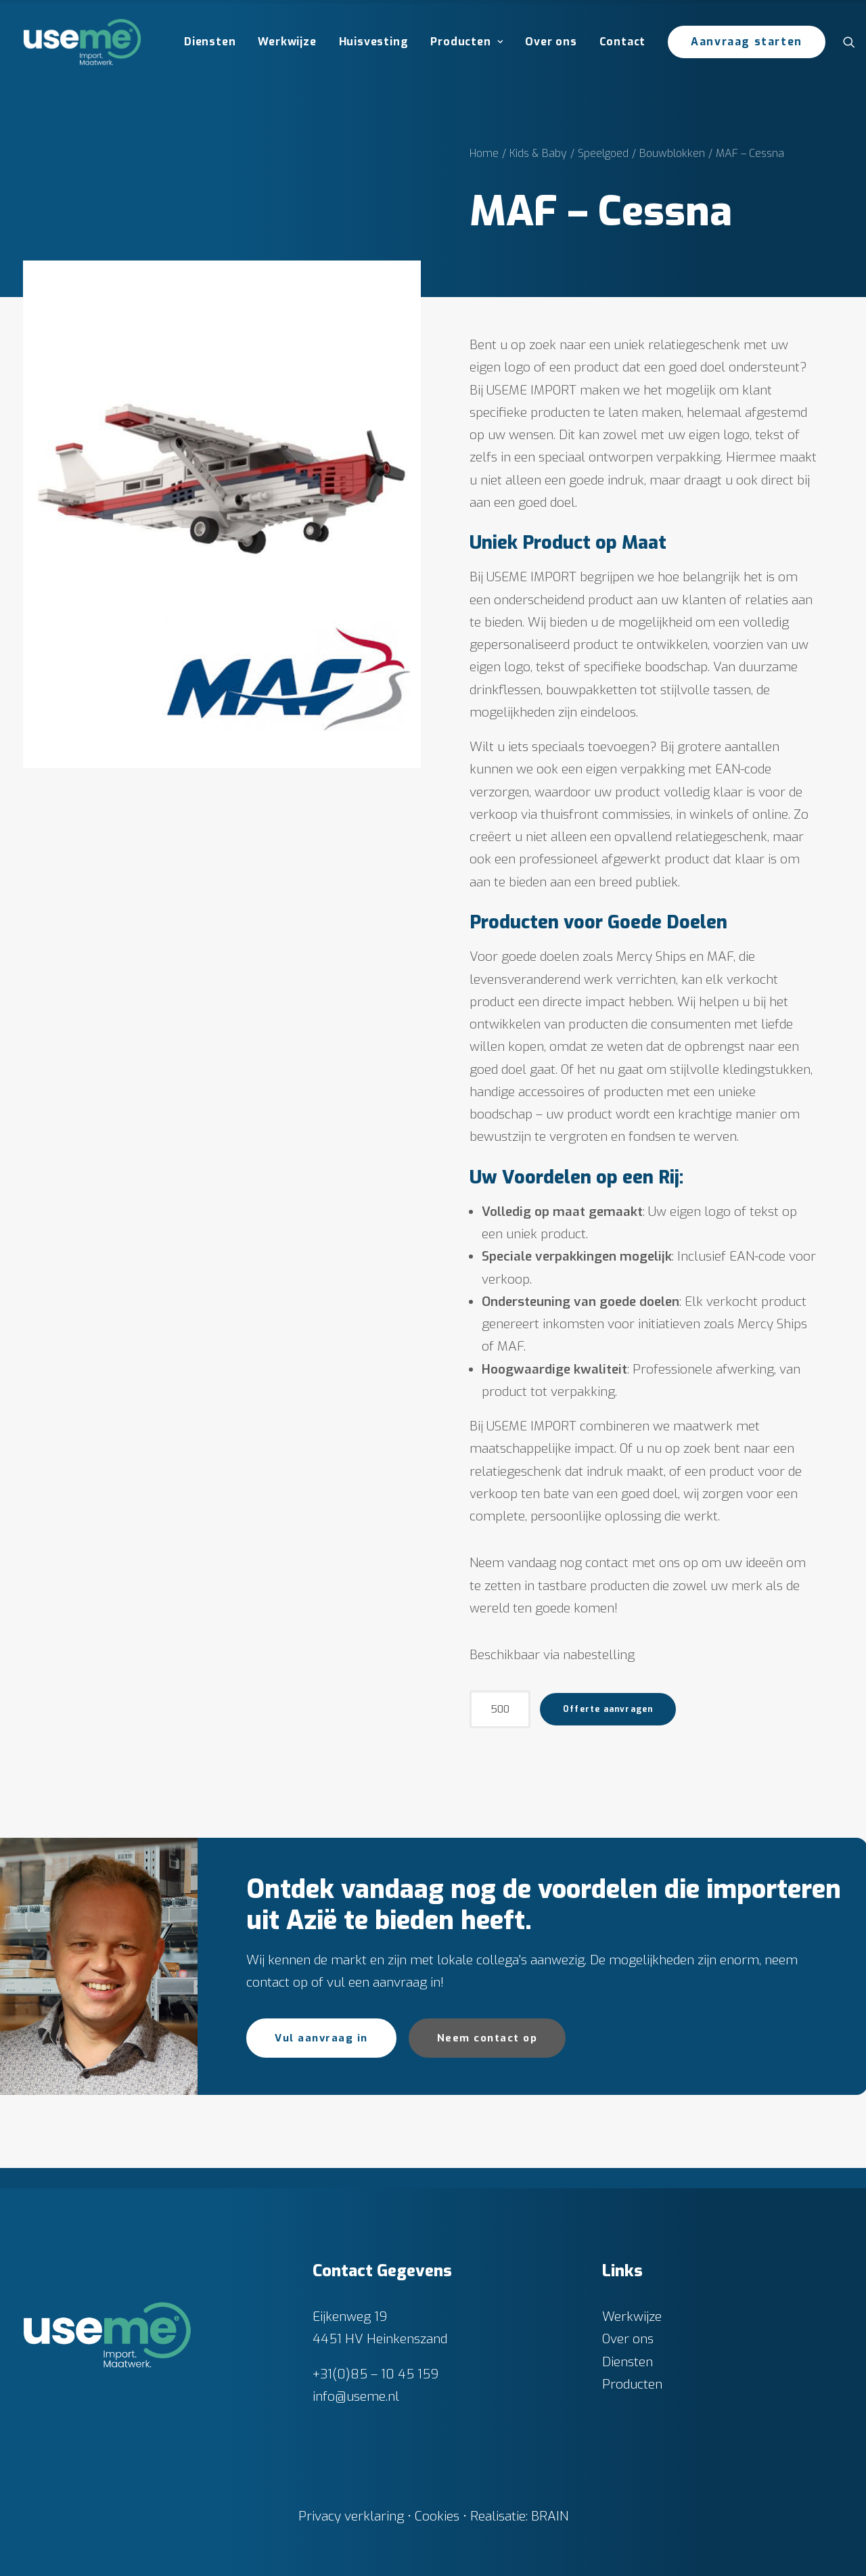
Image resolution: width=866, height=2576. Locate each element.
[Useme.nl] (82, 42)
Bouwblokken (672, 153)
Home (484, 153)
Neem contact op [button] (487, 2038)
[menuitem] (210, 42)
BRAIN (549, 2516)
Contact (622, 42)
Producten (466, 42)
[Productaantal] (500, 1709)
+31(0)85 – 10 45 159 (375, 2373)
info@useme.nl (356, 2396)
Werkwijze (287, 42)
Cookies (437, 2516)
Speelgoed (603, 153)
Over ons (550, 42)
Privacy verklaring (351, 2516)
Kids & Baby (538, 153)
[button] (852, 42)
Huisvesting (374, 42)
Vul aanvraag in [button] (321, 2038)
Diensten (209, 42)
